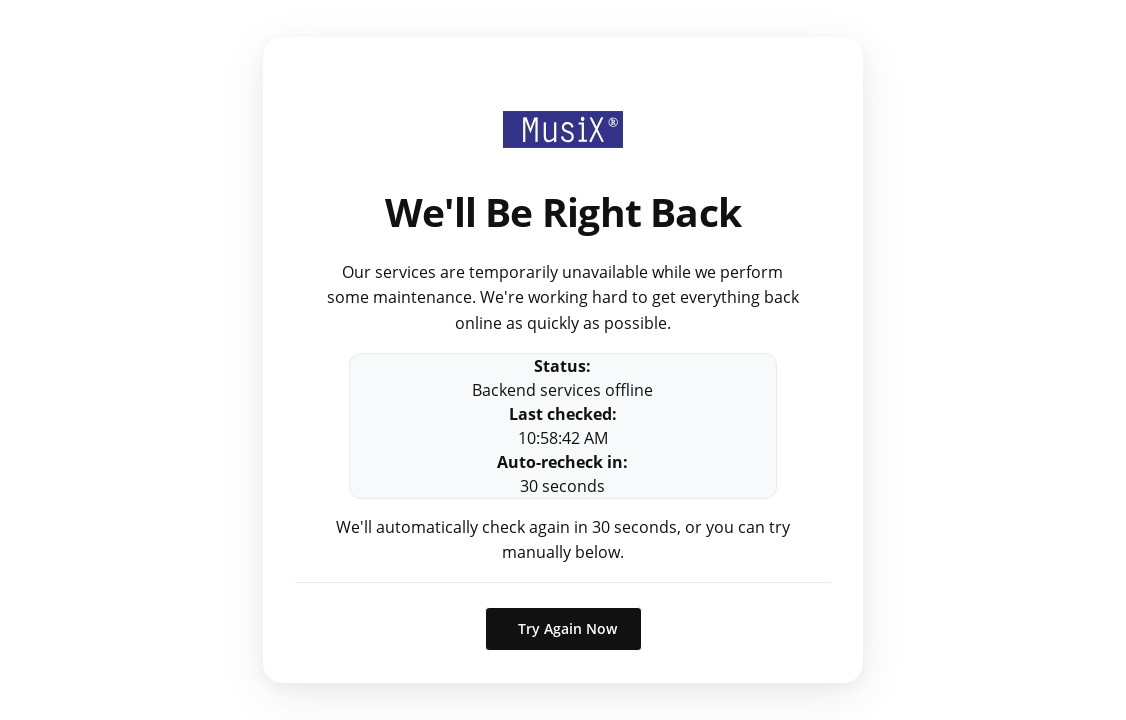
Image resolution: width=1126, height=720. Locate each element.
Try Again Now (567, 628)
